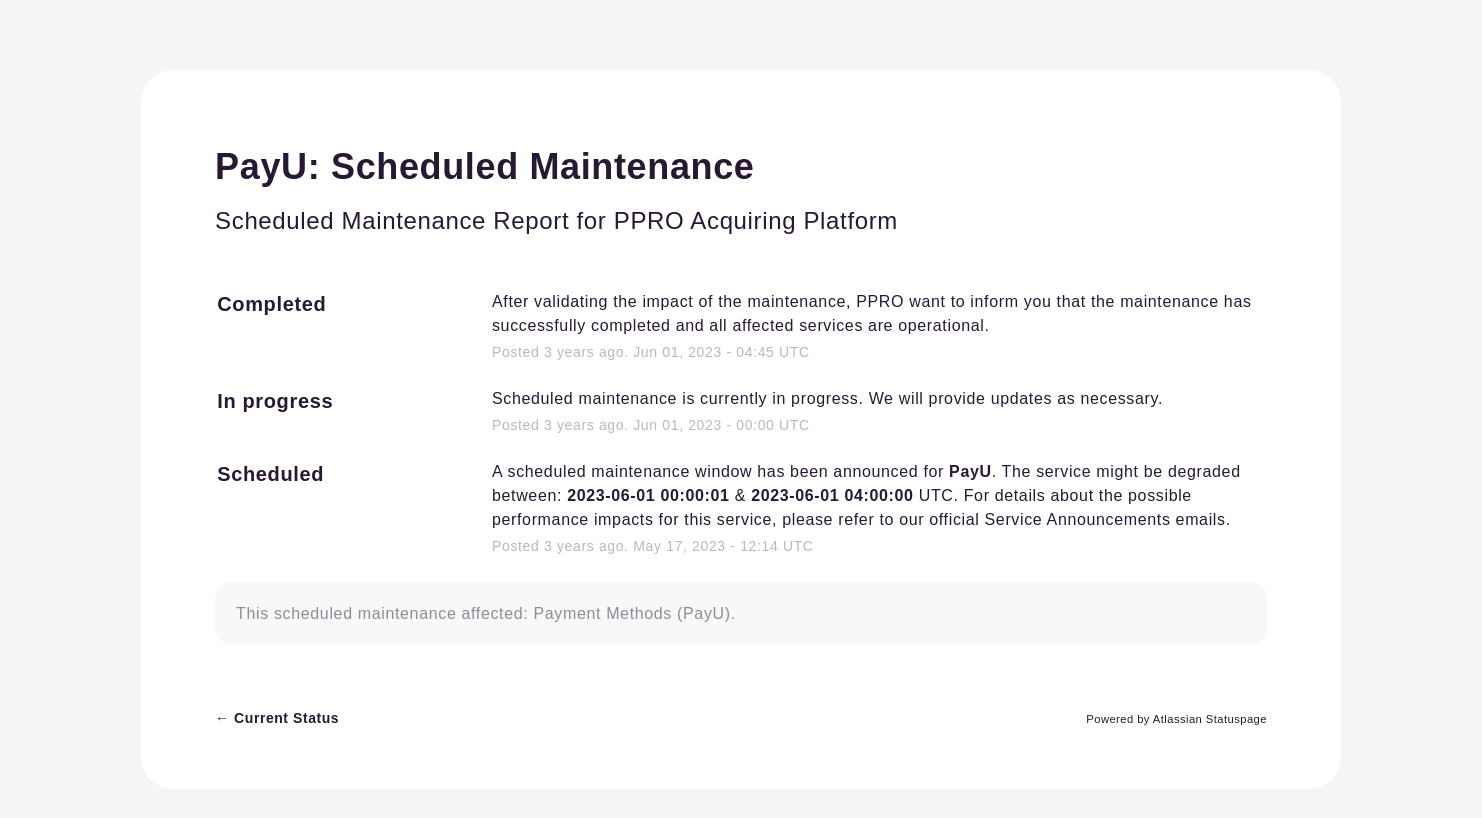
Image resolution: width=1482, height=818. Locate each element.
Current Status (277, 718)
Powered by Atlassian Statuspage (1176, 719)
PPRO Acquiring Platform (756, 220)
